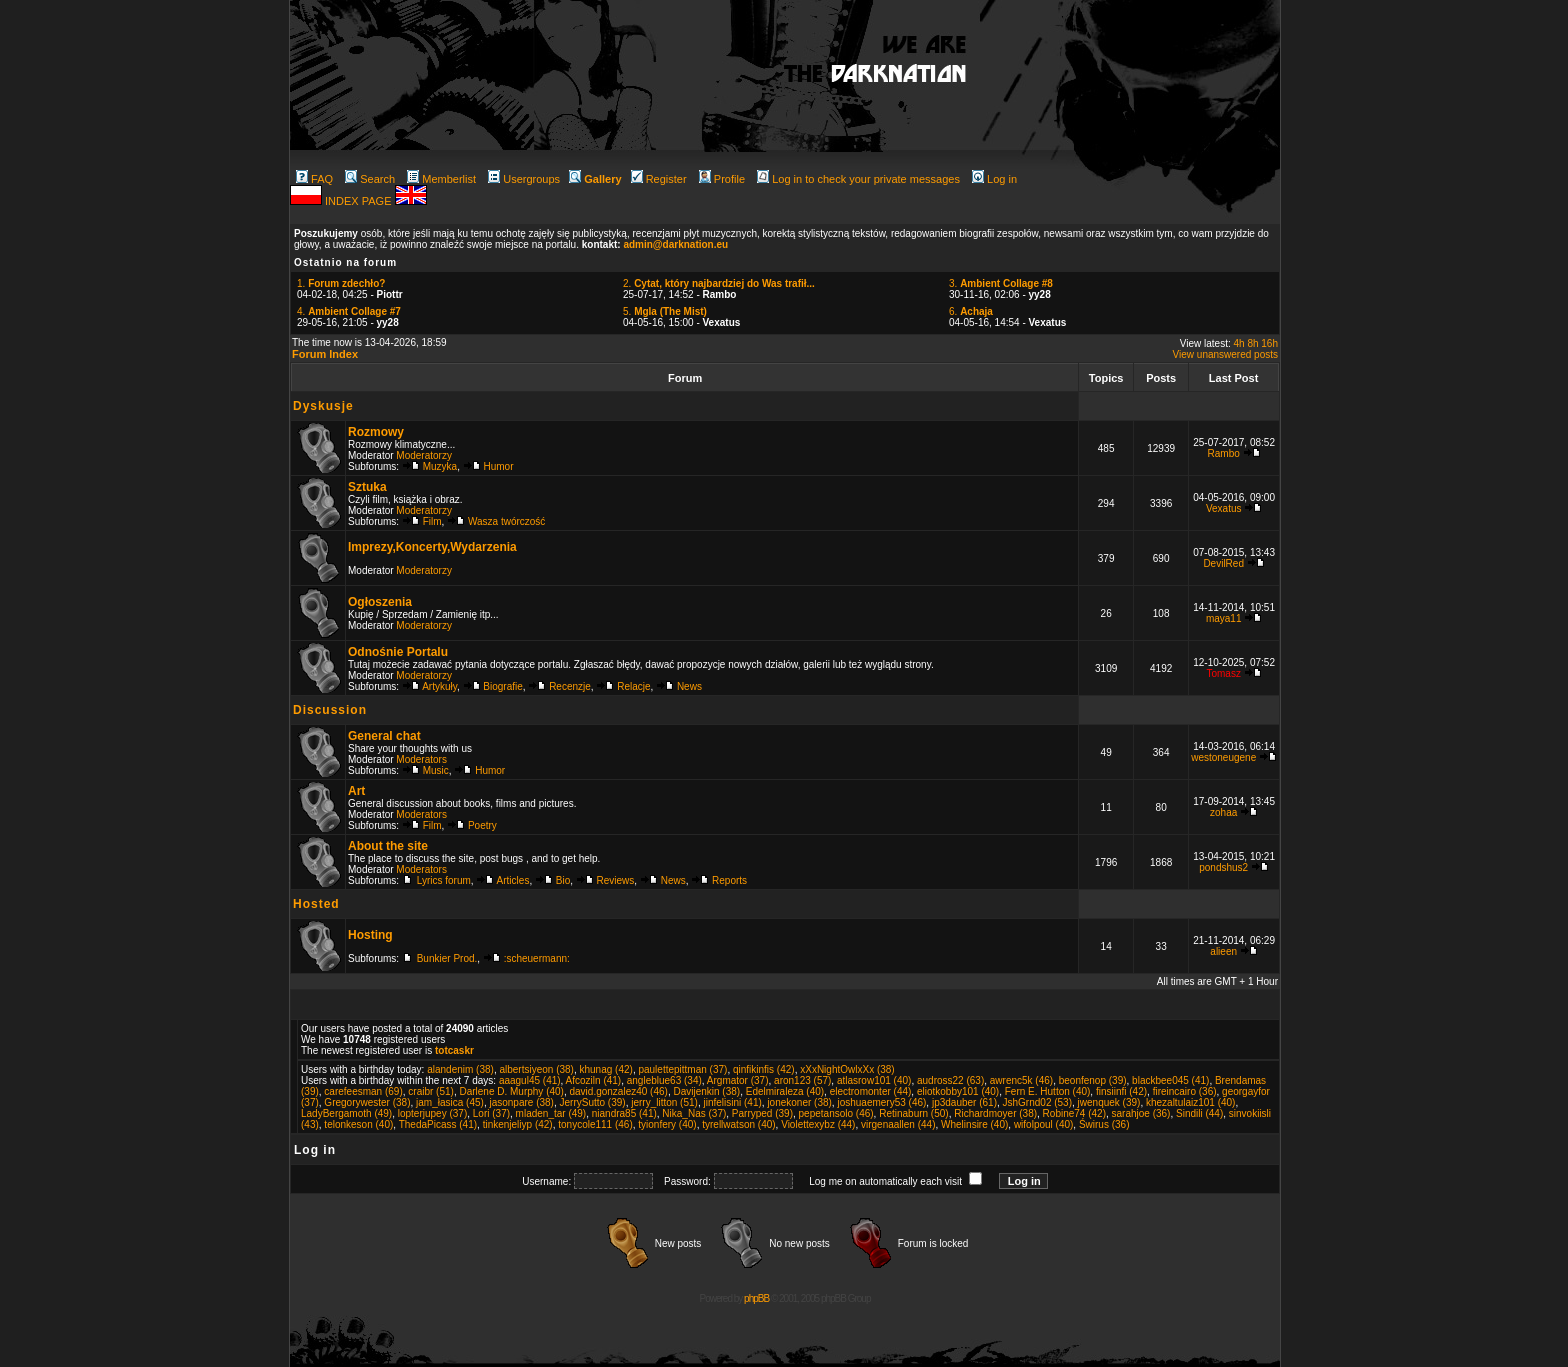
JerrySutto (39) (592, 1102)
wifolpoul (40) (1043, 1124)
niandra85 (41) (624, 1113)
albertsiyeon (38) (536, 1069)
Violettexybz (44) (818, 1124)
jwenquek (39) (1109, 1102)
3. (1001, 283)
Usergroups (524, 179)
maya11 (1224, 618)
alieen (1223, 951)
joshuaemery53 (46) (881, 1102)
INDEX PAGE (359, 201)
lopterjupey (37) (432, 1113)
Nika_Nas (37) (694, 1113)
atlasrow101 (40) (874, 1080)
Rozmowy (376, 432)
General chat (384, 736)
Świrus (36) (1104, 1124)
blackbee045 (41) (1170, 1080)
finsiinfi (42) (1121, 1091)
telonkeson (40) (358, 1124)
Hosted (316, 904)
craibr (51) (431, 1091)
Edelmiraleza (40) (785, 1091)
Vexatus (1224, 508)
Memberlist (441, 179)
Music (436, 770)
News (689, 686)
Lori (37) (491, 1113)
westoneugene (1223, 757)
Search (370, 179)
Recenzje (570, 686)
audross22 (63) (950, 1080)
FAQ (314, 179)
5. (665, 311)
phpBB (756, 1298)
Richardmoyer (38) (995, 1113)
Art (356, 791)
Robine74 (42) (1074, 1113)
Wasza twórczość (506, 521)
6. (971, 311)
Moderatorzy (424, 455)
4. (349, 311)
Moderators (421, 759)
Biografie (502, 686)
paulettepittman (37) (682, 1069)
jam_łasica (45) (450, 1102)
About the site (388, 846)
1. (341, 283)
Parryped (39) (762, 1113)
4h (1239, 343)
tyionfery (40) (667, 1124)
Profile (722, 179)
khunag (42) (606, 1069)
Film (432, 521)
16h (1269, 343)
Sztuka (367, 487)
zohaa (1223, 812)
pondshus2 (1223, 867)
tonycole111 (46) (595, 1124)
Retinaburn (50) (913, 1113)
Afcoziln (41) (594, 1080)
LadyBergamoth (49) (346, 1113)
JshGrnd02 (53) (1037, 1102)
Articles (513, 880)
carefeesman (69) (363, 1091)
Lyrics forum (444, 880)
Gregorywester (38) (367, 1102)
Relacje (633, 686)
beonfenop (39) (1093, 1080)
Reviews (616, 880)
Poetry (482, 825)
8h (1252, 343)
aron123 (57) (802, 1080)
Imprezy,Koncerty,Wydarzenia (432, 547)
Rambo (1224, 453)
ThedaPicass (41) (438, 1124)
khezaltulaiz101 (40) (1191, 1102)
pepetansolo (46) (836, 1113)
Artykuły (439, 686)
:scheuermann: (537, 958)
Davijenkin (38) (706, 1091)
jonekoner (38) (799, 1102)
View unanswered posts (1225, 354)
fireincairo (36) (1185, 1091)
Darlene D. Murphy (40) (511, 1091)
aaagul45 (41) (530, 1080)
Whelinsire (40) (974, 1124)
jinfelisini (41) (732, 1102)
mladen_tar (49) (551, 1113)
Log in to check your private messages (858, 179)
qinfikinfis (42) (764, 1069)
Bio (563, 880)
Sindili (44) (1199, 1113)
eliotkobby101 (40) (958, 1091)
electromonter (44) (871, 1091)
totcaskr (454, 1050)
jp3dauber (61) (964, 1102)
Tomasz (1223, 673)
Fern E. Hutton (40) (1048, 1091)
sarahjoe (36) (1141, 1113)
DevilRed (1223, 563)
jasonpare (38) (521, 1102)
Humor (499, 466)
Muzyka (440, 466)
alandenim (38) (460, 1069)
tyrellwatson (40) (738, 1124)
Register (659, 179)
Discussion (330, 710)
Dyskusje (323, 406)
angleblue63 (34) (664, 1080)
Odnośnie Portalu (398, 652)
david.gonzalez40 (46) (618, 1091)
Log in (994, 179)
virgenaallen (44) (898, 1124)
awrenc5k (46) (1021, 1080)
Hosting (370, 935)
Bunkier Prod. (447, 958)
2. (719, 283)
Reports (729, 880)
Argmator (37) (738, 1080)
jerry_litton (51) (664, 1102)
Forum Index (325, 354)
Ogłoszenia (380, 602)
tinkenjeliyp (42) (518, 1124)
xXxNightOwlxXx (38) (847, 1069)
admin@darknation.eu (675, 244)
